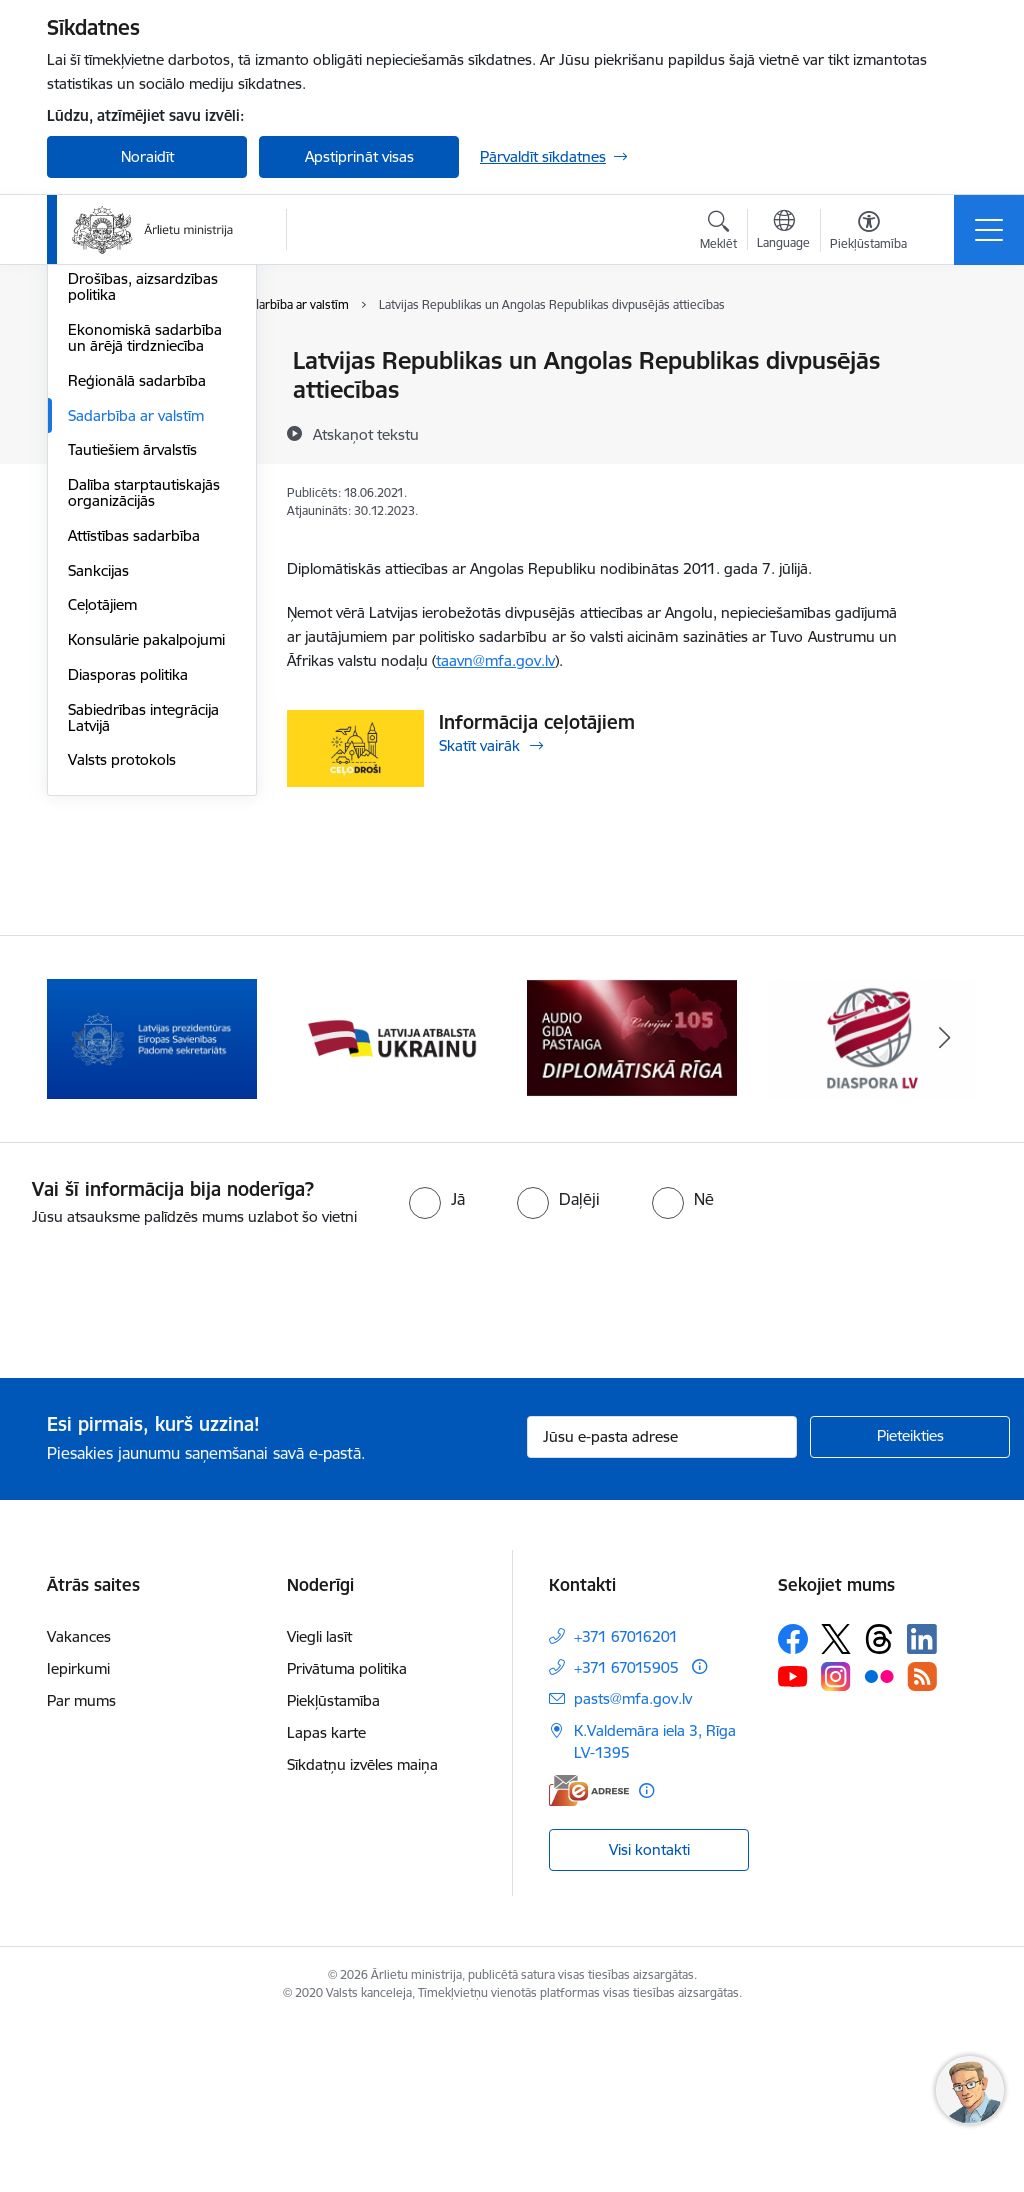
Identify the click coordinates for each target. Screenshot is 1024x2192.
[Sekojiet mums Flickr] (879, 1845)
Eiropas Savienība (127, 361)
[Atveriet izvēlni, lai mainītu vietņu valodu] (783, 232)
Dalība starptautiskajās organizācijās (144, 730)
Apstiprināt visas (359, 156)
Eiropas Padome (123, 431)
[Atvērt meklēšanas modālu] (718, 233)
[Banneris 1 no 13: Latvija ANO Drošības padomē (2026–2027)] (152, 1206)
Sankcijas (98, 808)
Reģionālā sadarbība (137, 618)
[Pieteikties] (910, 1606)
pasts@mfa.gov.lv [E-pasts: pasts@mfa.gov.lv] (633, 1867)
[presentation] (167, 1474)
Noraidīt (147, 156)
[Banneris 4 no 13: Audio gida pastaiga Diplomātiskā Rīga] (872, 1206)
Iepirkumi (78, 1837)
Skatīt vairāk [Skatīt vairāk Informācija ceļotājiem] (479, 745)
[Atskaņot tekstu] (366, 434)
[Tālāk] (944, 1208)
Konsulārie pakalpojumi (146, 877)
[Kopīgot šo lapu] (949, 402)
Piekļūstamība (333, 1869)
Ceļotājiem (102, 842)
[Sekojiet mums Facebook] (793, 1808)
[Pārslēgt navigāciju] (989, 230)
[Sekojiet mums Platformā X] (836, 1808)
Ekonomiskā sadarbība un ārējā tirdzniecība (145, 575)
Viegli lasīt (319, 1805)
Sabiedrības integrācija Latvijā (143, 955)
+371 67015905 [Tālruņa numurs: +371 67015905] (626, 1836)
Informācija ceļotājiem (537, 722)
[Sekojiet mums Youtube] (793, 1845)
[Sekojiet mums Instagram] (836, 1845)
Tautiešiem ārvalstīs (132, 687)
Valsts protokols (122, 997)
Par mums (81, 1869)
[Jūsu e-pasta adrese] (662, 1606)
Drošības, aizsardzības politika (143, 524)
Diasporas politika (128, 912)
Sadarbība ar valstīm (136, 653)
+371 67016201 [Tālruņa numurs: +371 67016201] (626, 1805)
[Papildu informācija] (699, 1835)
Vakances (79, 1805)
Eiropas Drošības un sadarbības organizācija (147, 474)
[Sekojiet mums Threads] (879, 1808)
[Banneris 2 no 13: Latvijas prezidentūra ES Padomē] (392, 1206)
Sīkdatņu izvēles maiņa (362, 1933)
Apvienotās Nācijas (130, 396)
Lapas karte (326, 1901)
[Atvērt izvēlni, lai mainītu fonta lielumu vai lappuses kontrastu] (868, 233)
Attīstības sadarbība (134, 773)
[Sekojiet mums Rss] (922, 1845)
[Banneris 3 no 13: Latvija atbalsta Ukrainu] (632, 1206)
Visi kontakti (649, 2018)
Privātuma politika (347, 1837)
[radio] (437, 1369)
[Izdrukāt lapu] (949, 352)
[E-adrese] (589, 1959)
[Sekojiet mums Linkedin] (922, 1808)
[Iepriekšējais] (80, 1208)
